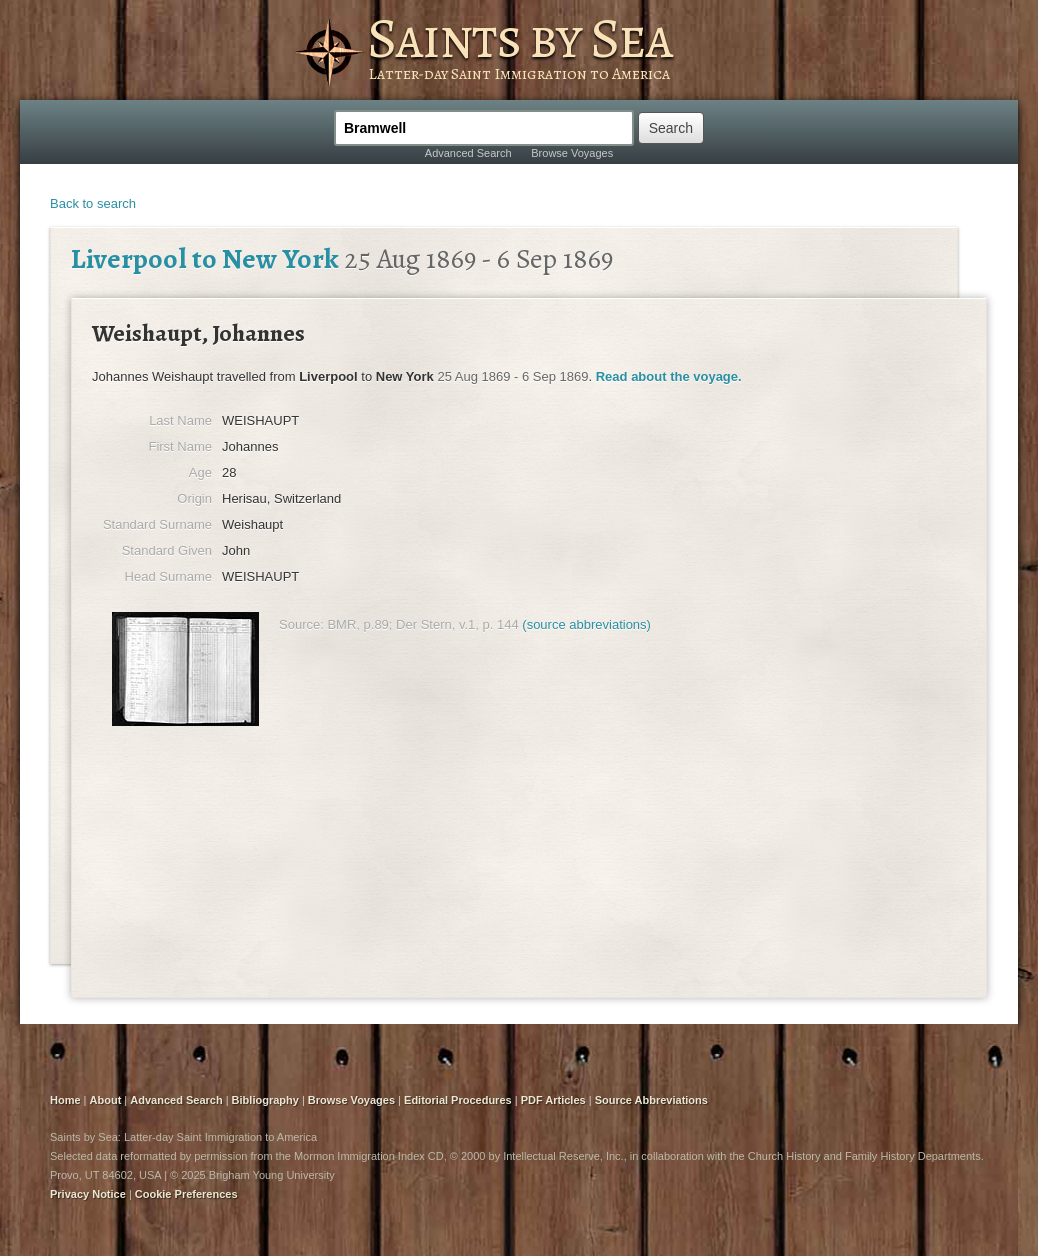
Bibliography (265, 1100)
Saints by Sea (519, 38)
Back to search (93, 203)
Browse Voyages (572, 153)
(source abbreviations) (586, 624)
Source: (301, 624)
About (106, 1100)
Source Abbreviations (651, 1100)
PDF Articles (553, 1100)
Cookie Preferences (186, 1194)
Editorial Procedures (458, 1100)
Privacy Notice (88, 1194)
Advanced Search (468, 153)
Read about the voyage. (669, 376)
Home (65, 1100)
